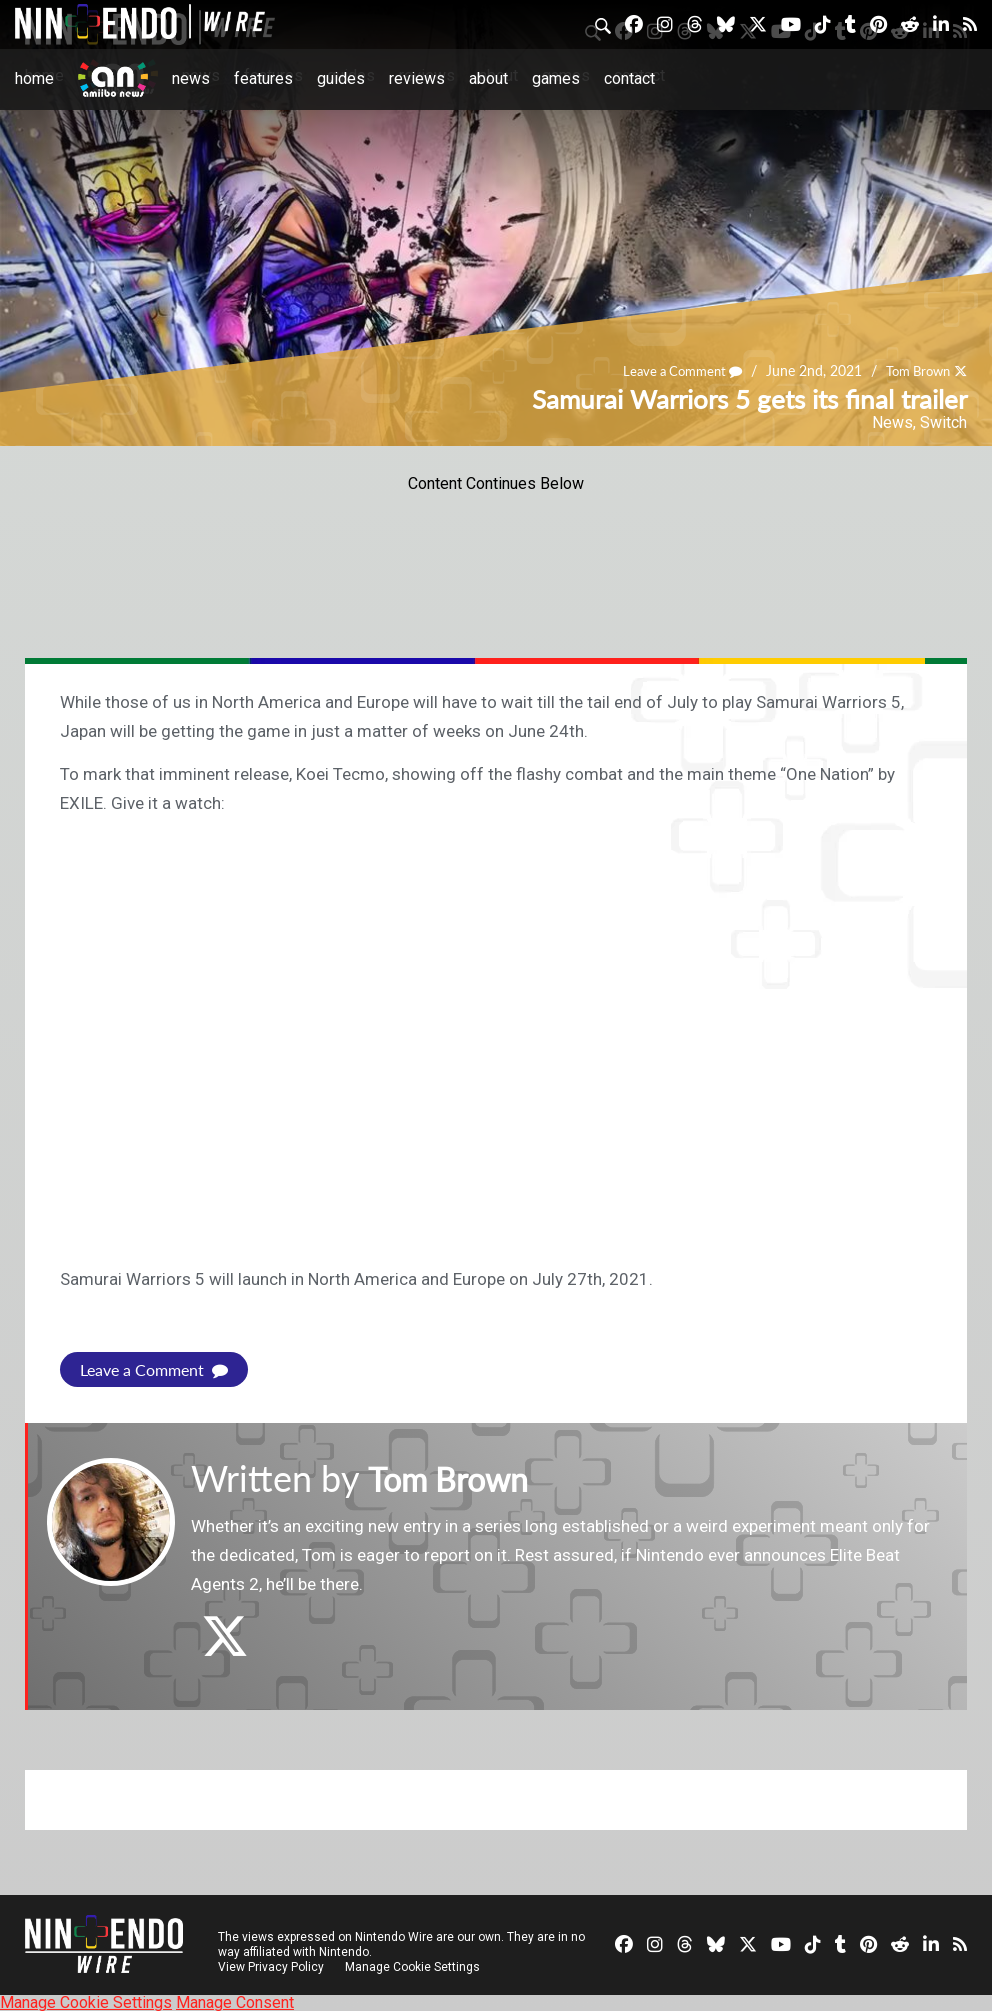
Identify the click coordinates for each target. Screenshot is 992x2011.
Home (34, 78)
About (488, 78)
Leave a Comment (670, 370)
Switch (943, 422)
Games (556, 78)
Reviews (417, 78)
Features (263, 78)
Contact (629, 78)
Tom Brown (913, 370)
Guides (341, 78)
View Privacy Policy (271, 1966)
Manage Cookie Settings (414, 1966)
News (191, 78)
